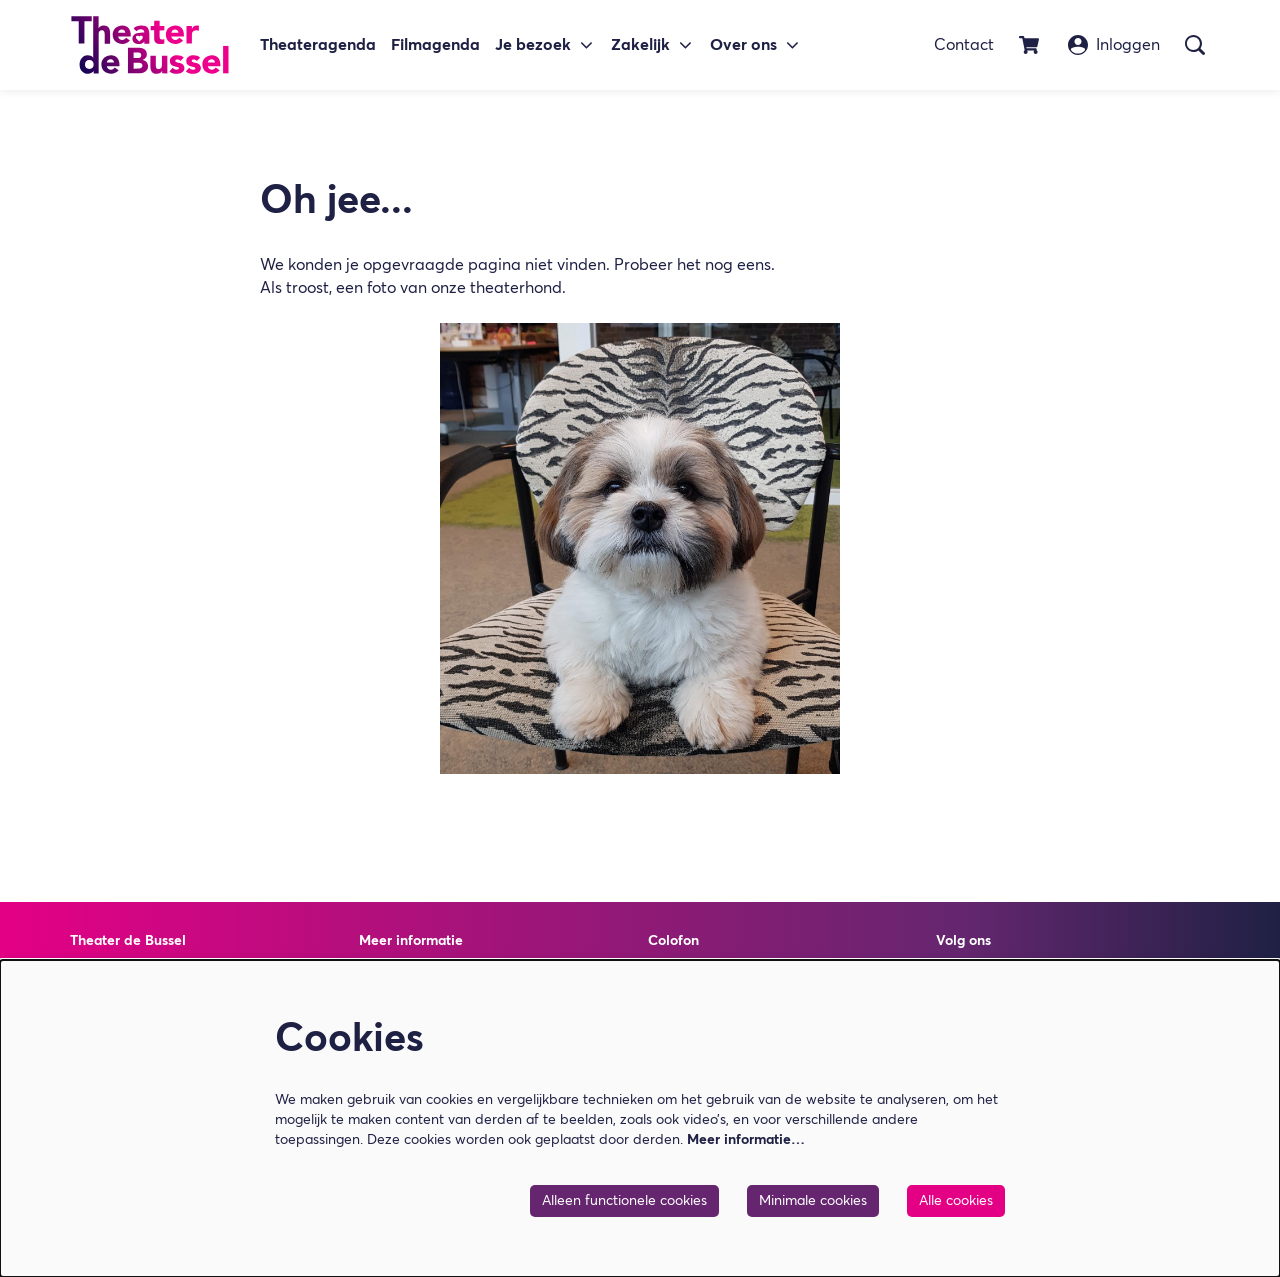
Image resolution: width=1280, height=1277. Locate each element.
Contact (964, 45)
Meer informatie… (746, 1140)
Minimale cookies (813, 1201)
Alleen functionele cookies (624, 1201)
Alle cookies (956, 1201)
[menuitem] (318, 45)
